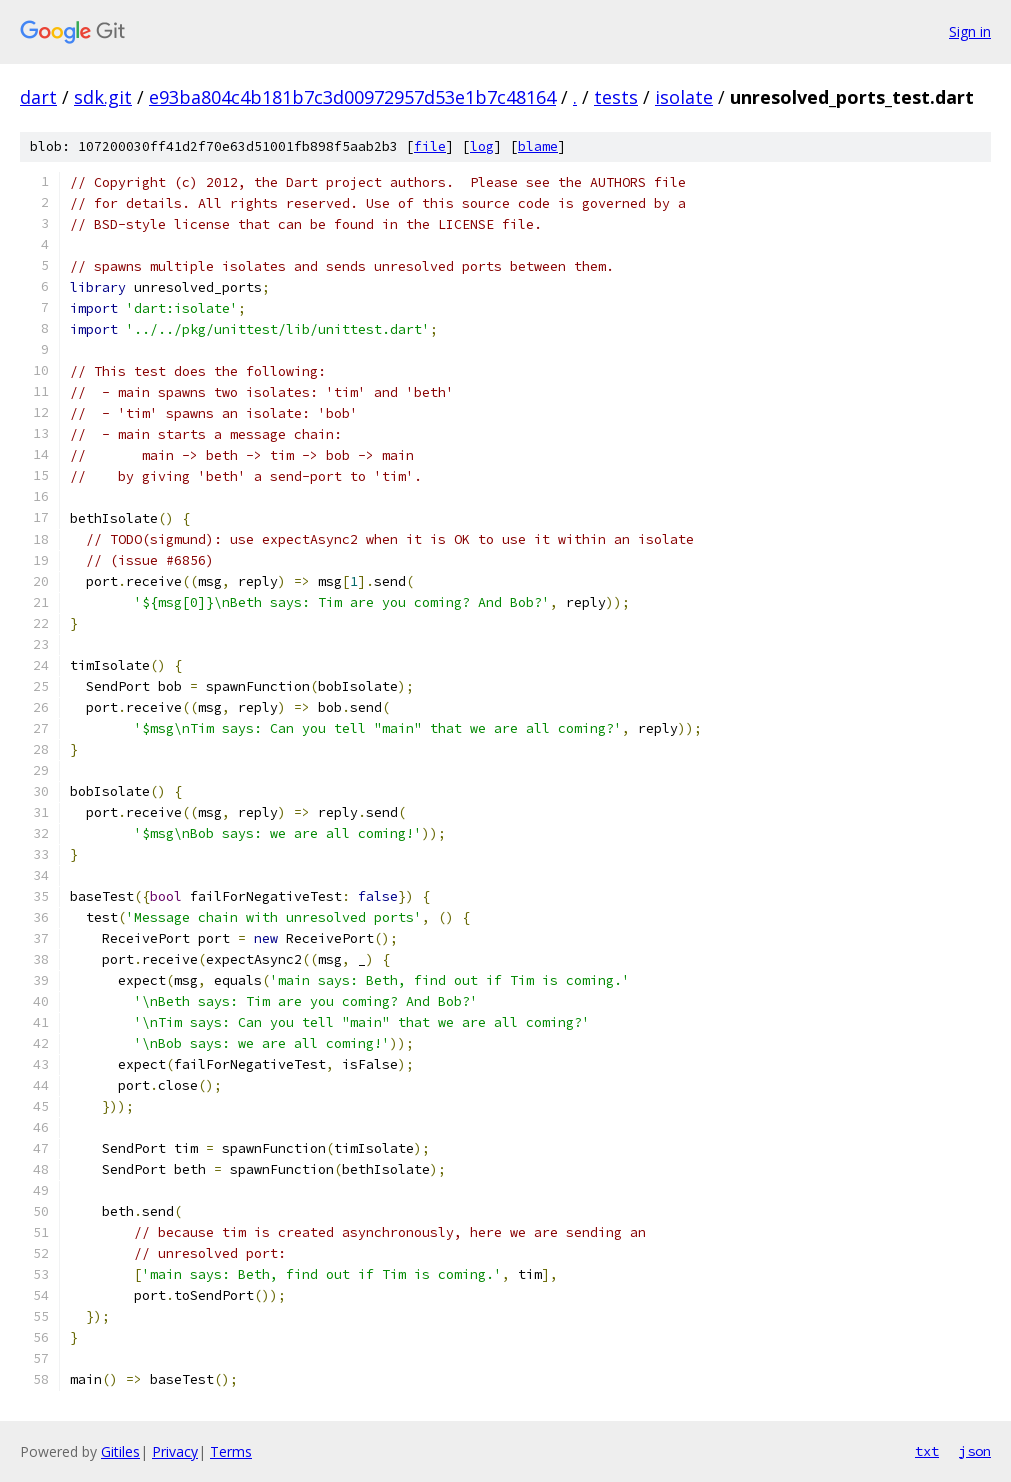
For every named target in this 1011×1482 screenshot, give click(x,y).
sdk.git (103, 97)
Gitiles (120, 1451)
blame (538, 146)
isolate (684, 97)
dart (38, 97)
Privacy (175, 1451)
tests (616, 97)
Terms (231, 1451)
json (975, 1451)
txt (927, 1451)
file (430, 146)
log (482, 146)
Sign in (970, 31)
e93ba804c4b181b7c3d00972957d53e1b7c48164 (352, 97)
